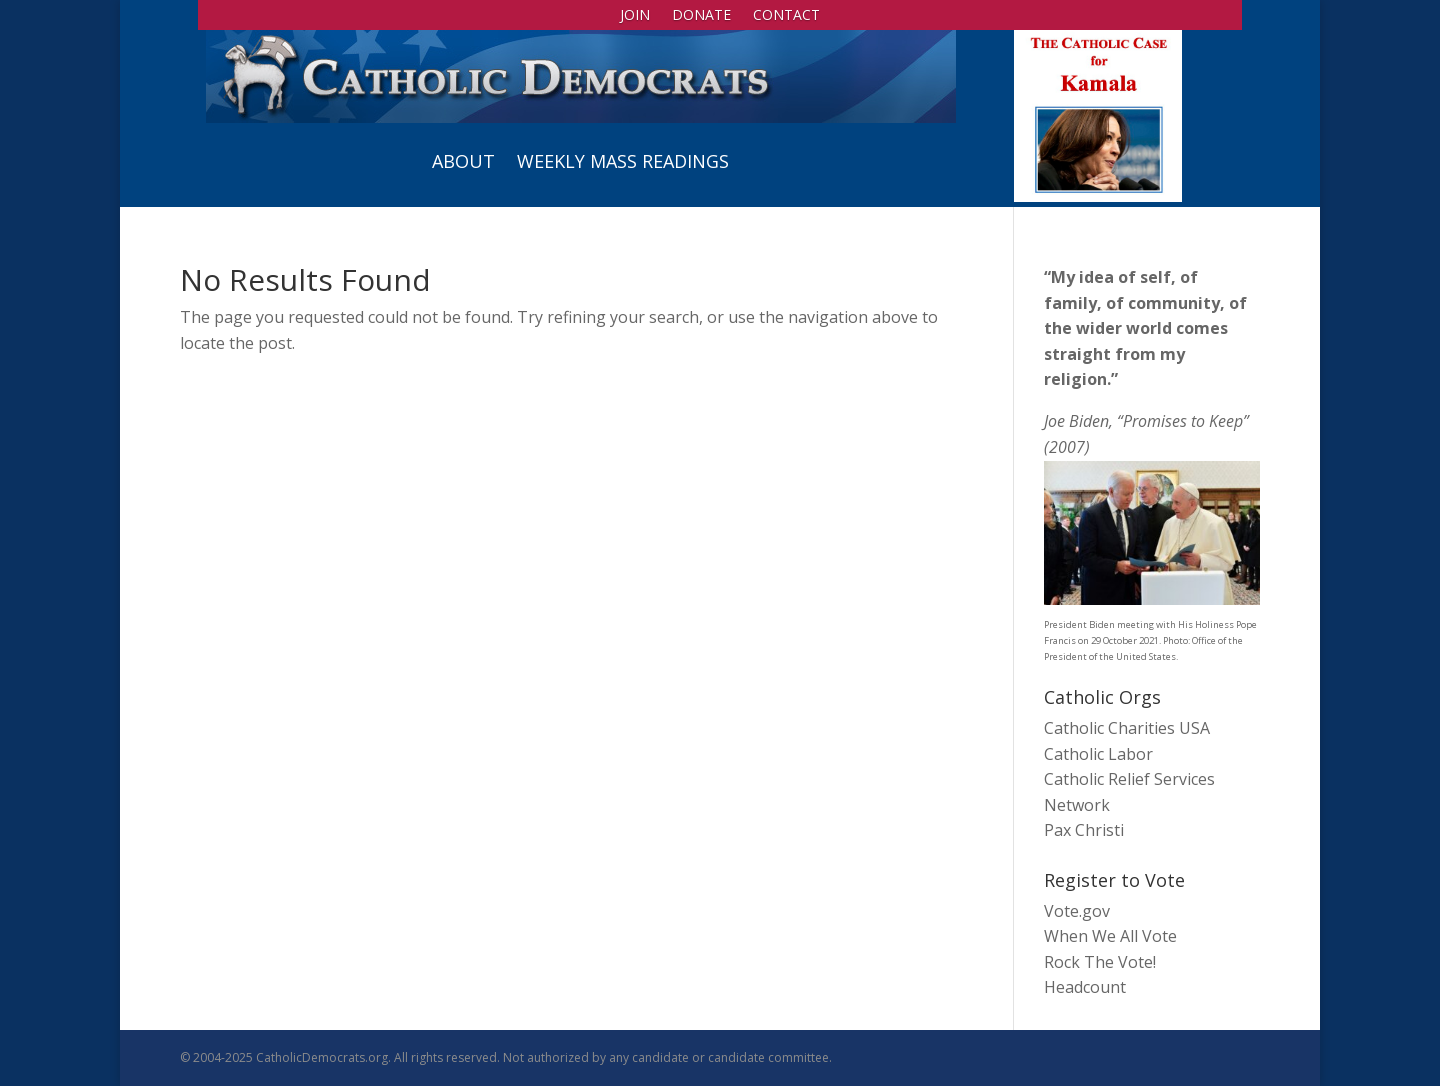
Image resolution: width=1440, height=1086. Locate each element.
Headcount (1085, 987)
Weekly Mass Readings (623, 161)
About (463, 161)
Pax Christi (1084, 830)
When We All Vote (1110, 936)
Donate (701, 16)
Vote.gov (1077, 911)
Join (635, 16)
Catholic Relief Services (1129, 779)
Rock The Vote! (1100, 962)
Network (1077, 805)
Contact (786, 16)
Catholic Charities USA (1127, 728)
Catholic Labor (1098, 754)
